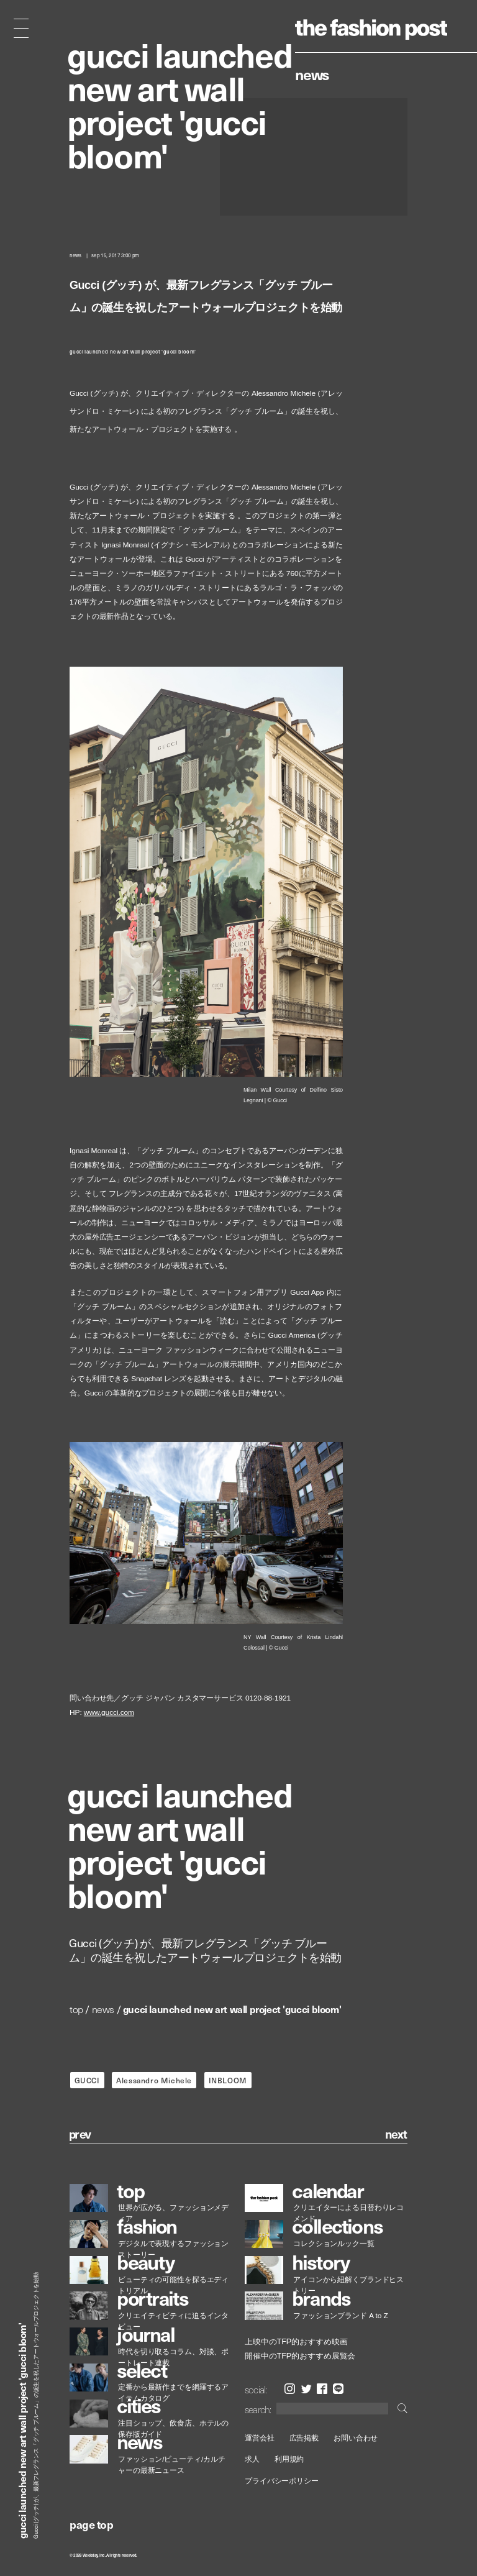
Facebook (322, 2388)
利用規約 (289, 2459)
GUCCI (87, 2080)
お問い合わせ (356, 2438)
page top (91, 2524)
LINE (338, 2388)
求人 (252, 2459)
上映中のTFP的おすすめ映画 (296, 2341)
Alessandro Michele (154, 2080)
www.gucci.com (109, 1713)
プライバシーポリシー (282, 2481)
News (312, 74)
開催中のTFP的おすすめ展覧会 (300, 2356)
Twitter (306, 2388)
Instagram (290, 2388)
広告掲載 (304, 2438)
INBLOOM (228, 2080)
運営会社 (260, 2438)
